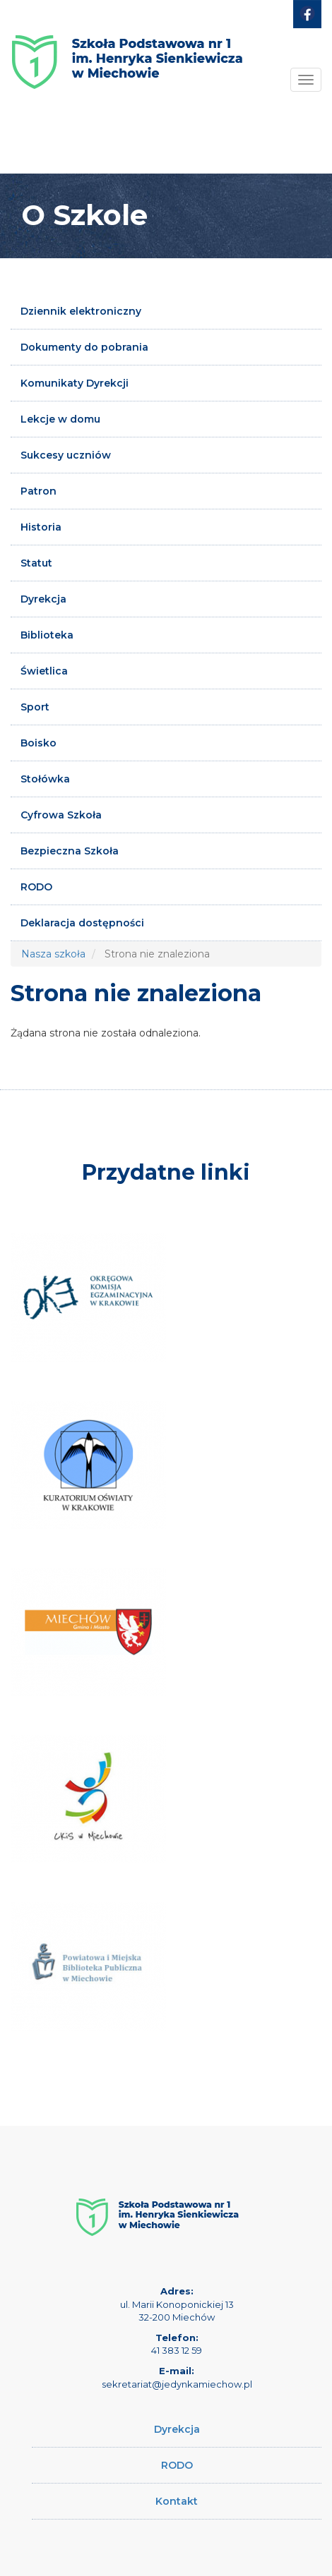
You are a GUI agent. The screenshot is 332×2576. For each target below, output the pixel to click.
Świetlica (44, 671)
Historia (40, 527)
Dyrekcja (43, 599)
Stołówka (45, 779)
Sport (34, 707)
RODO (36, 887)
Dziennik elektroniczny (80, 311)
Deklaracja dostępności (82, 923)
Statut (36, 563)
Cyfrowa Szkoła (61, 815)
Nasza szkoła (53, 954)
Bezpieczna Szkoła (69, 851)
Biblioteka (46, 635)
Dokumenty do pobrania (84, 347)
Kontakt (176, 2501)
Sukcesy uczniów (65, 455)
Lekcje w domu (60, 419)
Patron (38, 491)
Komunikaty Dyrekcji (74, 383)
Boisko (38, 743)
